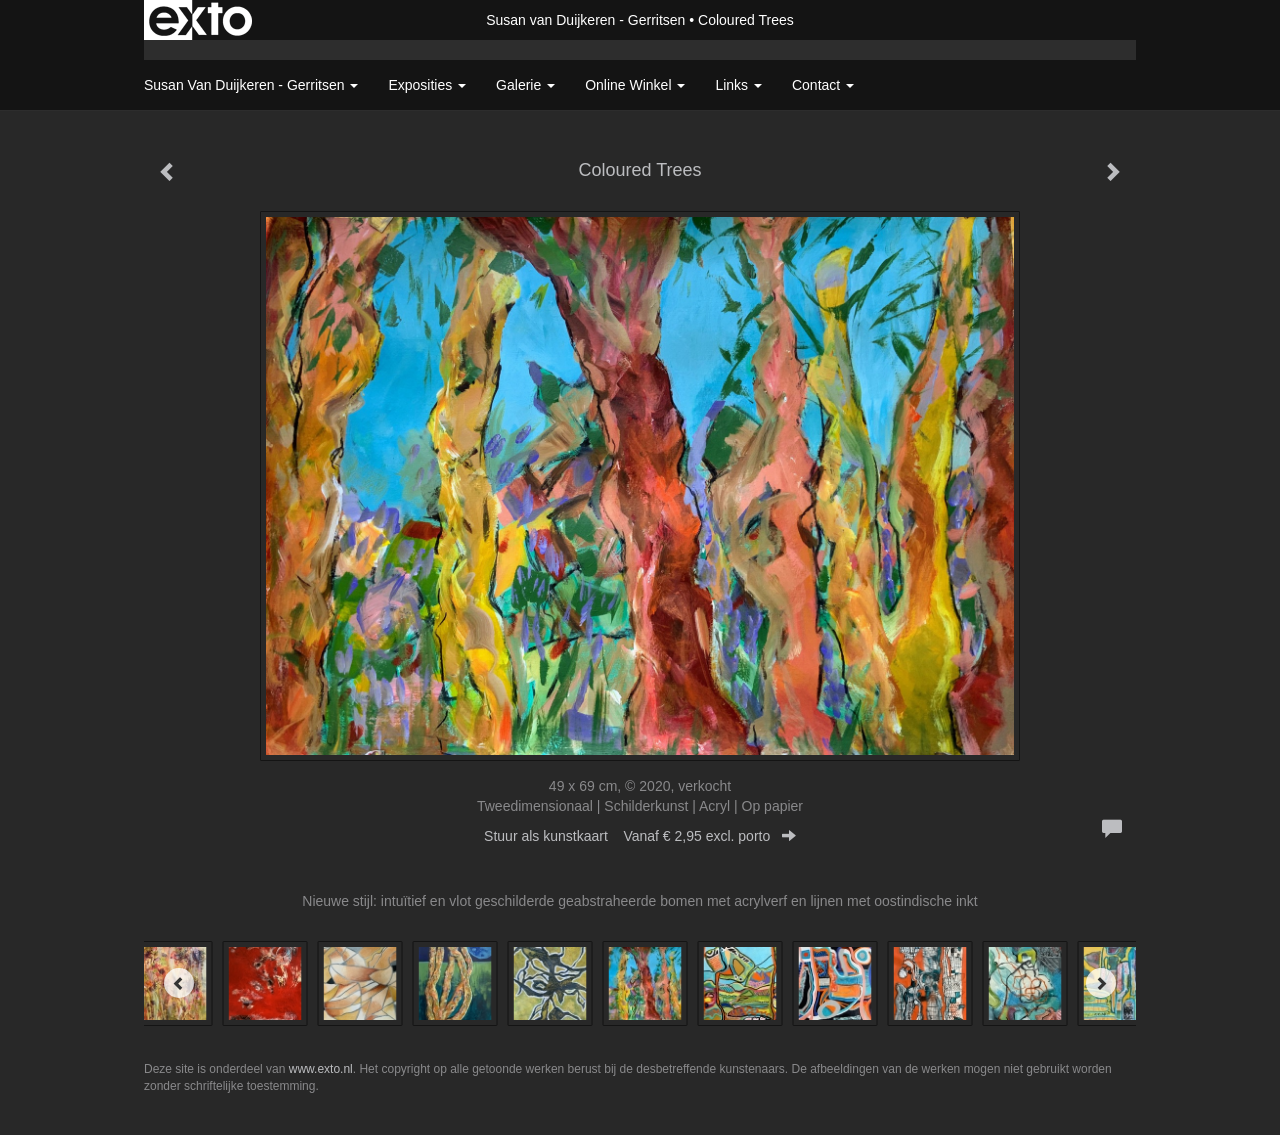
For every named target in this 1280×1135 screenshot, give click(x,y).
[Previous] (179, 983)
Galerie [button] (525, 85)
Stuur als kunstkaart (640, 836)
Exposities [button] (427, 85)
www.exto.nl (321, 1069)
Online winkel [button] (635, 85)
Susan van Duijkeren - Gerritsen (585, 20)
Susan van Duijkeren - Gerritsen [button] (251, 85)
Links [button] (738, 85)
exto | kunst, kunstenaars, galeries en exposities (200, 20)
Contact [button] (823, 85)
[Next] (1101, 983)
